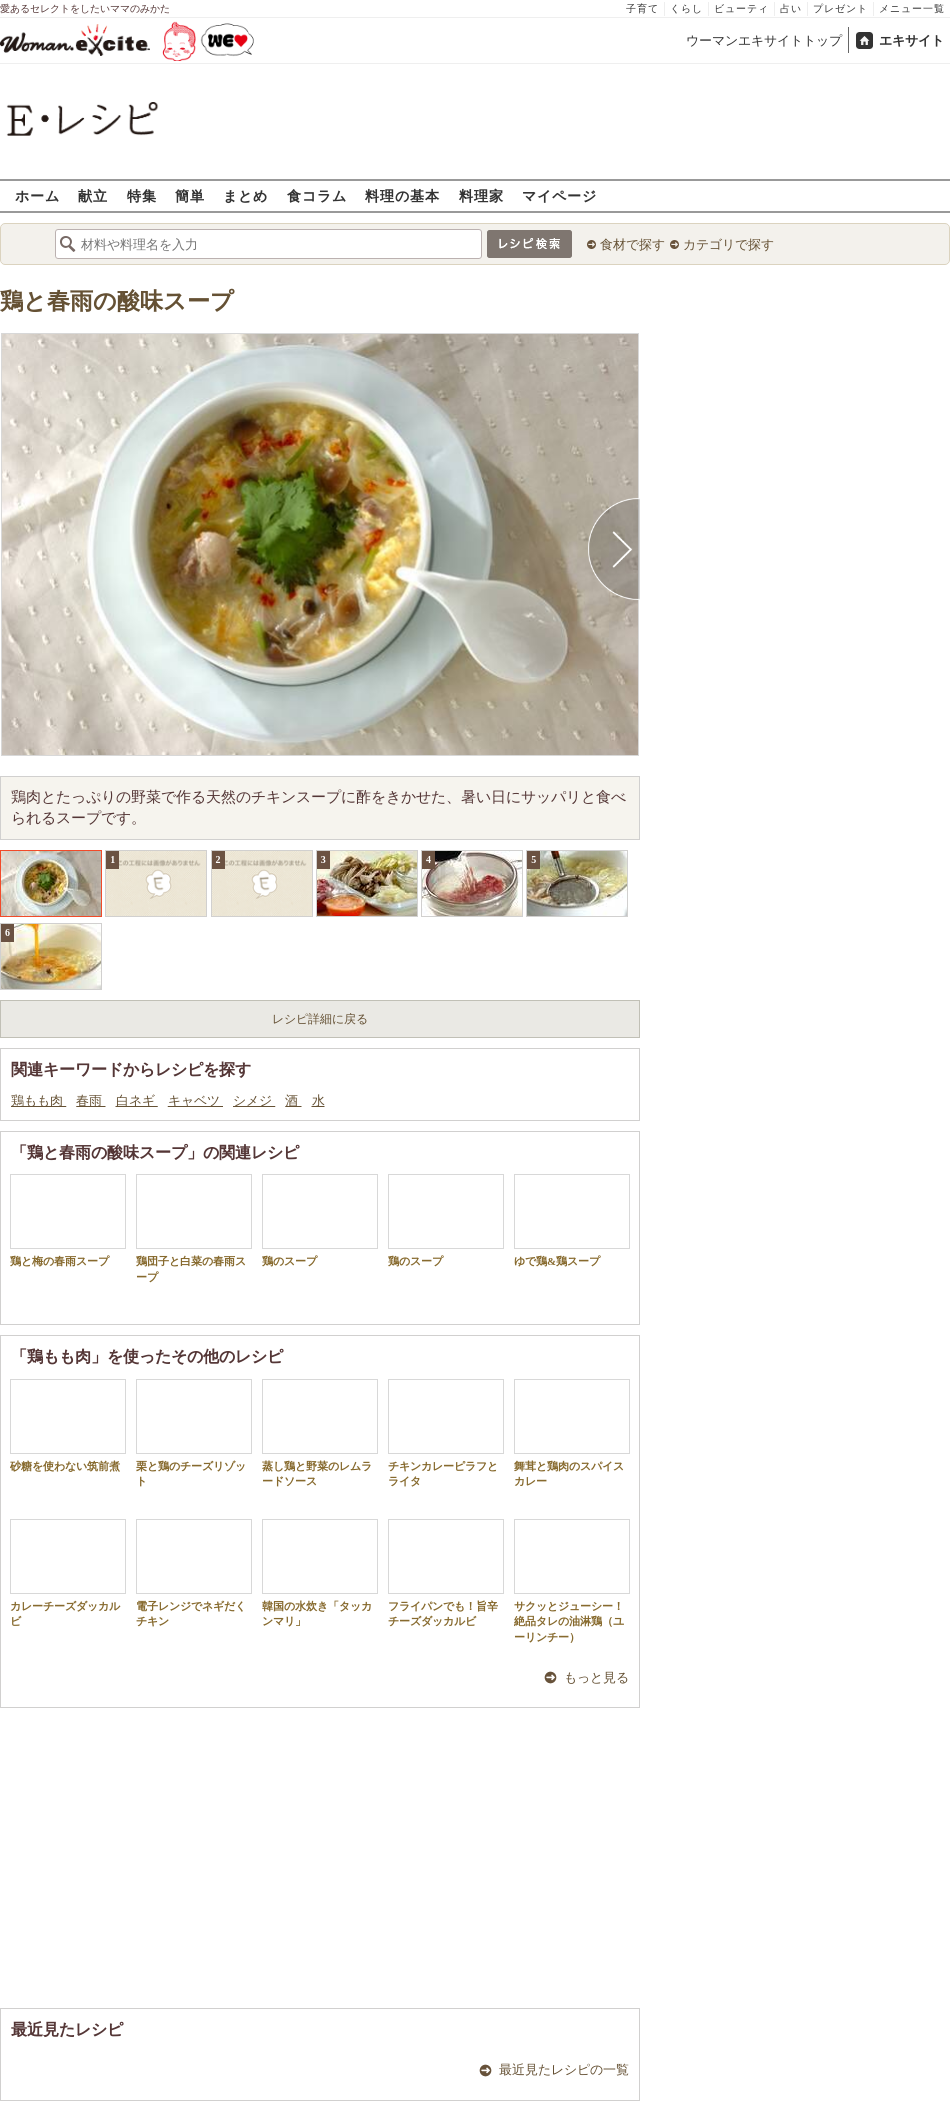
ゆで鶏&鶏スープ (572, 1220)
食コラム (317, 195)
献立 (93, 195)
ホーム (37, 195)
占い (791, 8)
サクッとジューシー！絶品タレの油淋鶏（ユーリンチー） (572, 1581)
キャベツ (195, 1100)
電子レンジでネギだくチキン (194, 1573)
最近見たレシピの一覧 (564, 2069)
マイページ (559, 195)
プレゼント (840, 8)
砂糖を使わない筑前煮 (68, 1425)
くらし (686, 8)
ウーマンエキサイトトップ (764, 40)
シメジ (254, 1100)
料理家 (481, 195)
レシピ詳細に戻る (320, 1019)
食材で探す (632, 244)
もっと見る (596, 1677)
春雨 (90, 1100)
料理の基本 (402, 195)
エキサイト (911, 40)
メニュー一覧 (912, 8)
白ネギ (137, 1100)
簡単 (190, 195)
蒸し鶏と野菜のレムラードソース (320, 1433)
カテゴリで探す (728, 244)
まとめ (245, 195)
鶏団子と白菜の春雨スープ (194, 1228)
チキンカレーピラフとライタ (446, 1433)
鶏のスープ (320, 1220)
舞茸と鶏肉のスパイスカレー (572, 1433)
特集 (142, 195)
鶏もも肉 (38, 1100)
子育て (642, 8)
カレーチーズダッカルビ (68, 1573)
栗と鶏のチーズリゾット (194, 1433)
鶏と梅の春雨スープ (68, 1220)
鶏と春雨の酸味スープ (117, 301)
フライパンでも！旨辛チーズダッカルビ (446, 1573)
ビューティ (741, 8)
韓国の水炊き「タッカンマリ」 (320, 1573)
